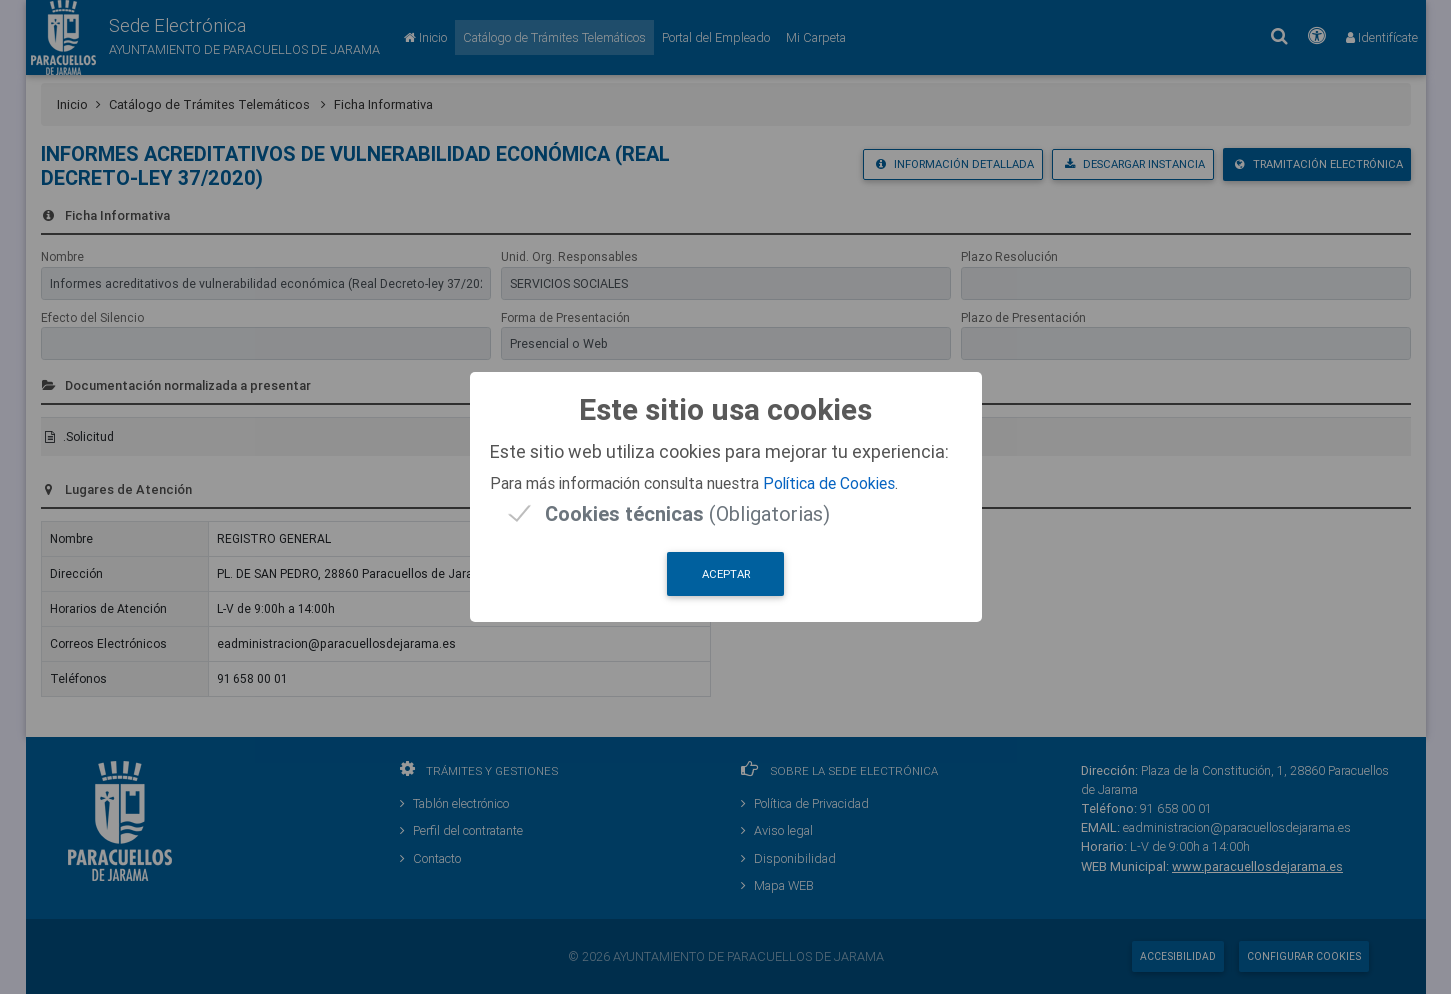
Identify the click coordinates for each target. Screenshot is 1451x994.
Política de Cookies (829, 483)
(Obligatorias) (687, 513)
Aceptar (726, 574)
